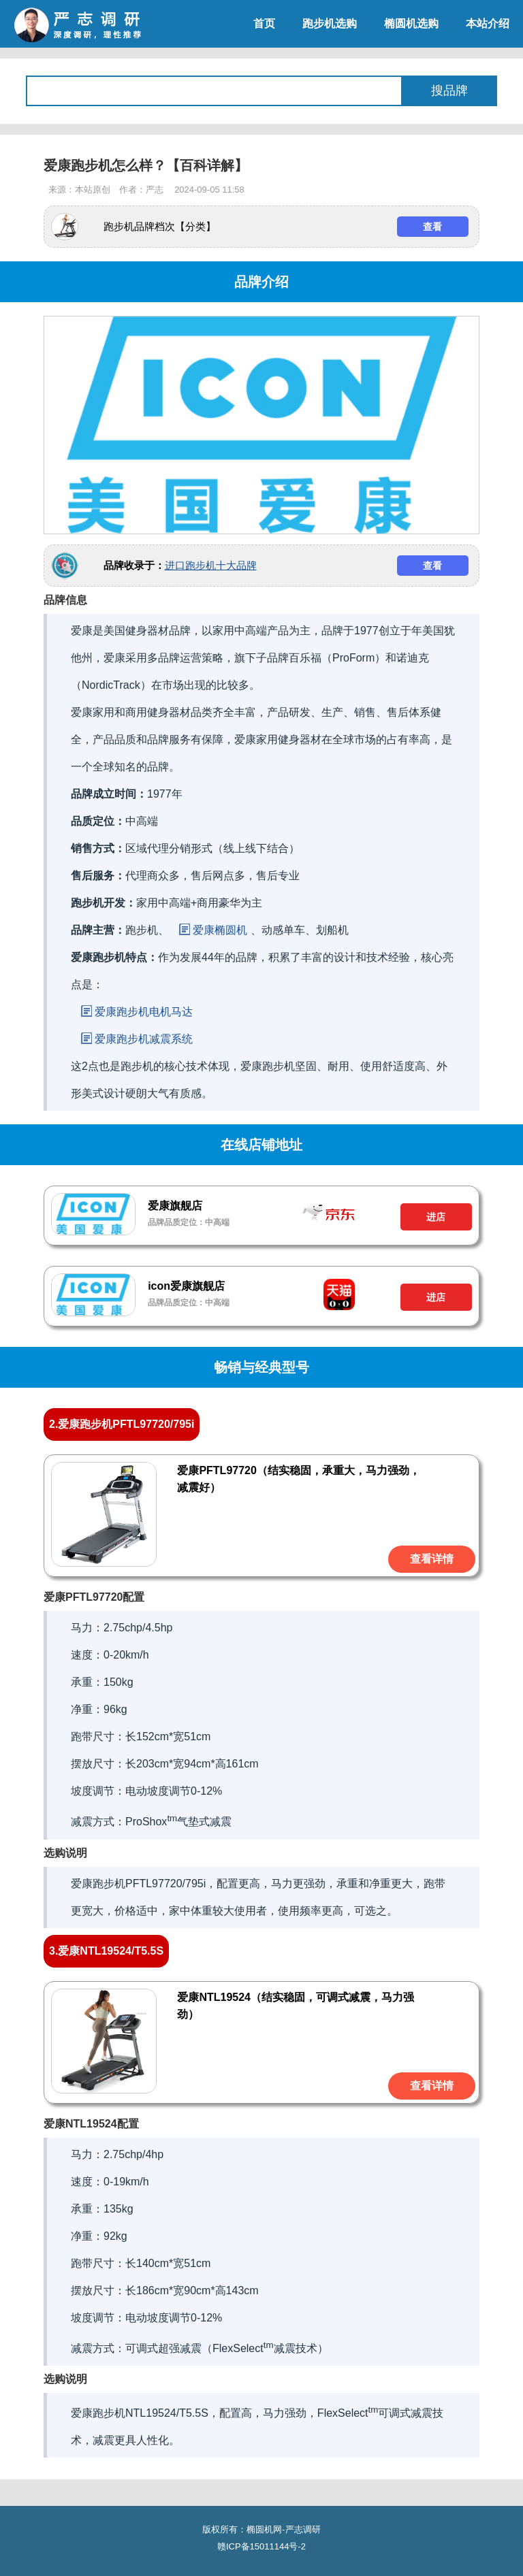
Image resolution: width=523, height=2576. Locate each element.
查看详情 (432, 1559)
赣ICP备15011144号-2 (261, 2546)
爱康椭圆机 (220, 930)
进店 (435, 1216)
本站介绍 (487, 23)
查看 (432, 226)
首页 (264, 23)
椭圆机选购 (411, 23)
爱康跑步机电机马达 (144, 1011)
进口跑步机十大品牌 (211, 565)
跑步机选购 (329, 23)
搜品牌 (449, 90)
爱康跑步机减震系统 (144, 1039)
